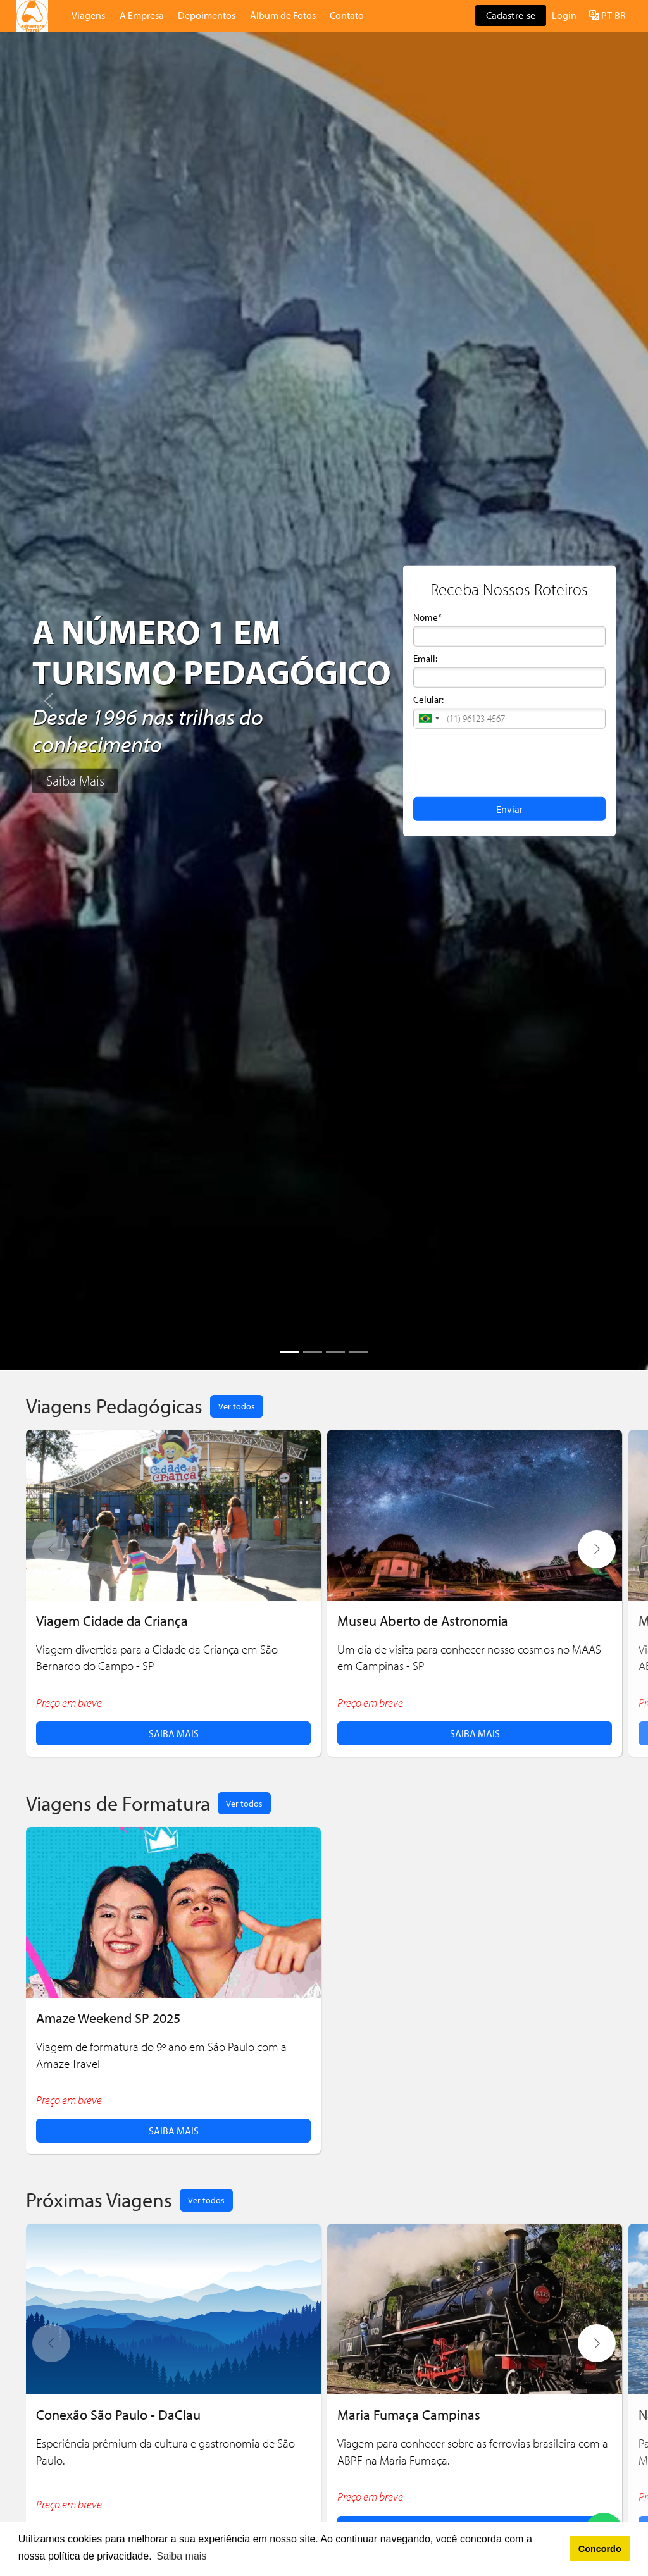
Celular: (428, 699)
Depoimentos (206, 15)
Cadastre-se (511, 15)
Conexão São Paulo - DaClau (118, 2414)
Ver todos (236, 1406)
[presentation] (509, 761)
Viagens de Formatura (118, 1803)
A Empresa (142, 15)
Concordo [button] (599, 2549)
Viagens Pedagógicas (114, 1405)
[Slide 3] (335, 1352)
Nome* (427, 617)
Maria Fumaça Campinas (408, 2414)
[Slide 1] (289, 1352)
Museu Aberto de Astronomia (422, 1620)
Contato (347, 15)
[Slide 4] (358, 1352)
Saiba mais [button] (181, 2556)
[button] (428, 718)
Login (564, 15)
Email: (425, 658)
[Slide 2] (312, 1352)
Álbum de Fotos (283, 15)
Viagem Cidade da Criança (112, 1620)
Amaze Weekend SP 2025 (108, 2018)
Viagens (88, 15)
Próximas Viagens (99, 2199)
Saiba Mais (75, 781)
